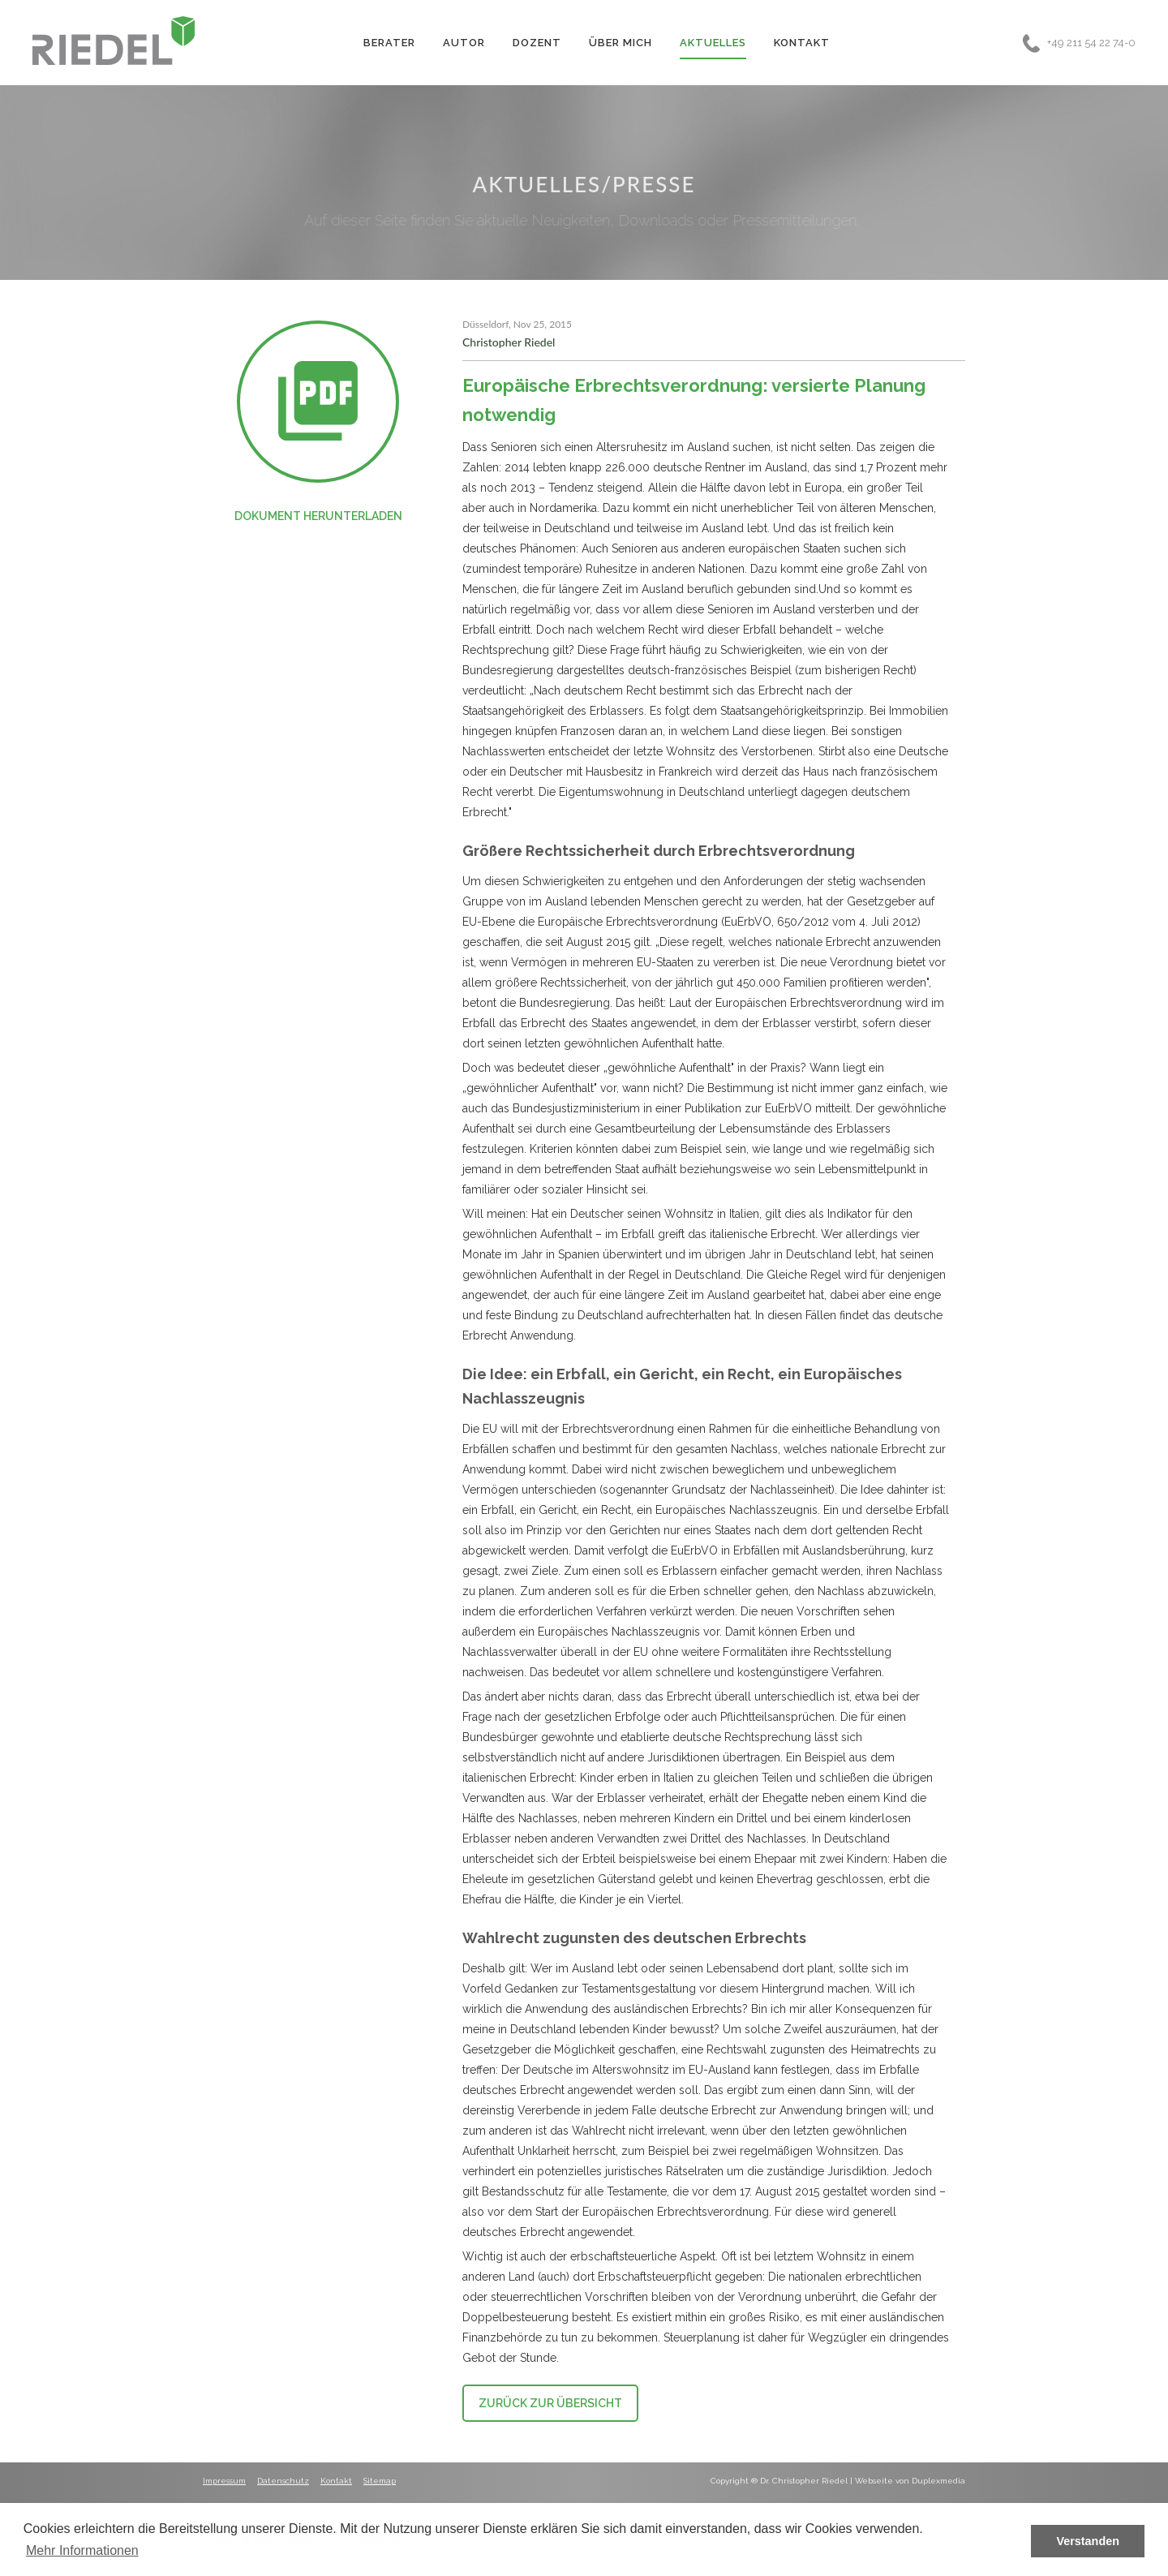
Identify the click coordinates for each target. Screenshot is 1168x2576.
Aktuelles (713, 43)
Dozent (537, 43)
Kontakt (802, 43)
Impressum (224, 2480)
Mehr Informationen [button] (82, 2550)
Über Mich (620, 43)
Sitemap (379, 2480)
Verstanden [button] (1087, 2541)
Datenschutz (283, 2480)
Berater (389, 43)
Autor (464, 43)
